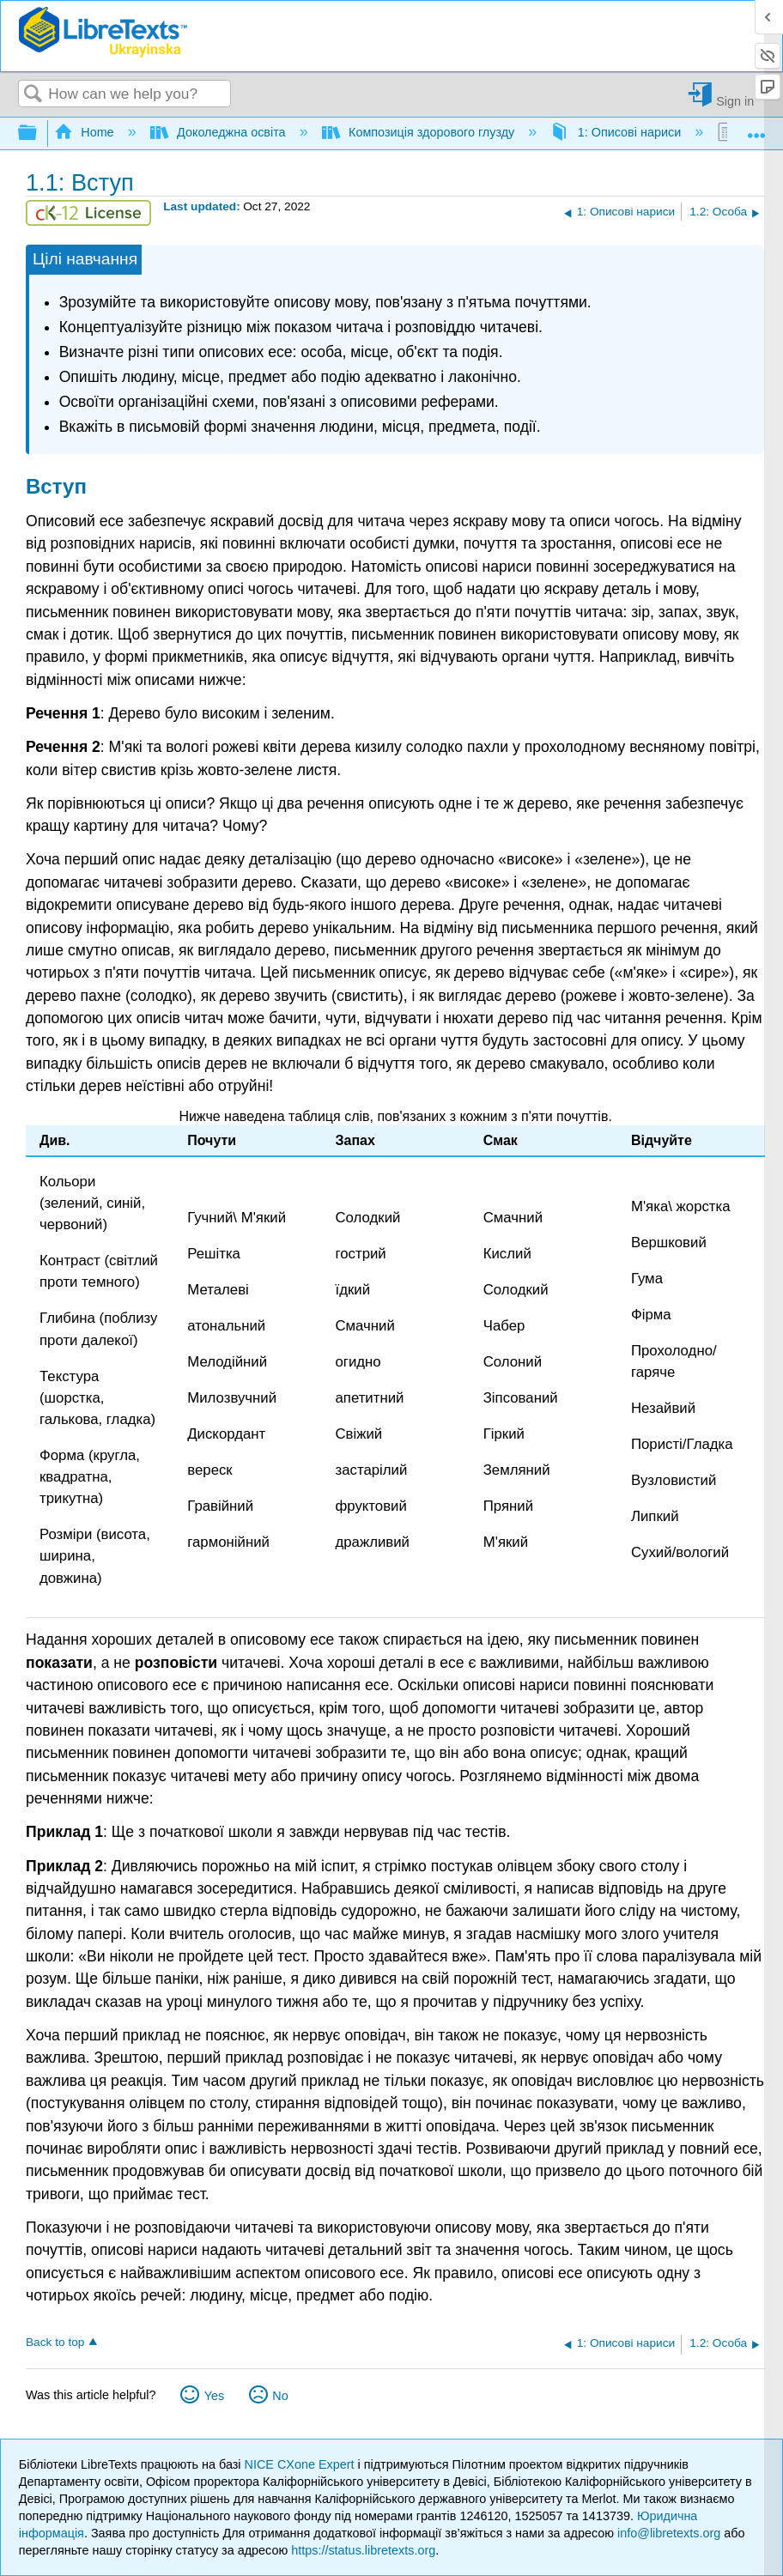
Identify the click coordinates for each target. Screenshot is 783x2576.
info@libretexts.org (668, 2533)
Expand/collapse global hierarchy (38, 133)
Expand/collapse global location (756, 128)
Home (86, 132)
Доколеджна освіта (219, 132)
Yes (214, 2396)
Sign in (735, 100)
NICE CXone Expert (301, 2464)
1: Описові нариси (617, 132)
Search (33, 95)
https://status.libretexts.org (363, 2550)
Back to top (55, 2342)
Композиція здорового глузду (420, 132)
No (280, 2396)
